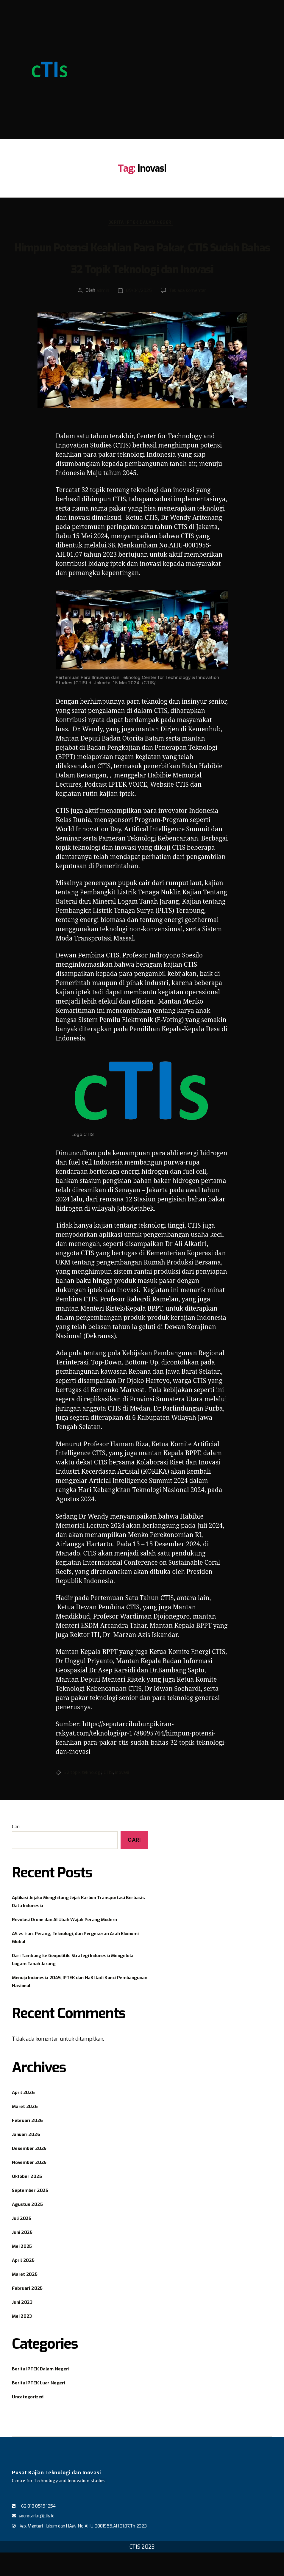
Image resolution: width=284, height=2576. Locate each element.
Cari (16, 1850)
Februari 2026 (30, 2143)
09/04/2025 (138, 314)
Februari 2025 (30, 2311)
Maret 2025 (26, 2297)
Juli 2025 (23, 2241)
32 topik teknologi (83, 1796)
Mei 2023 (23, 2339)
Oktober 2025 (29, 2199)
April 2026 (25, 2115)
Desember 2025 (32, 2171)
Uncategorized (30, 2420)
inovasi (124, 1796)
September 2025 (33, 2213)
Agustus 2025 (30, 2227)
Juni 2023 (24, 2325)
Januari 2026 (28, 2157)
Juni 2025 (24, 2255)
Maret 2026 (26, 2129)
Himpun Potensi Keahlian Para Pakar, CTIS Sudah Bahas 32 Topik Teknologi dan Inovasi (142, 268)
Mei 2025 (23, 2269)
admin (101, 314)
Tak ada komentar (188, 314)
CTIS (110, 1796)
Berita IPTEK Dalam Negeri (142, 224)
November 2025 (32, 2185)
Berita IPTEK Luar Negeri (43, 2406)
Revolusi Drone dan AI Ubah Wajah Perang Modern (73, 1942)
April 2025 (25, 2283)
